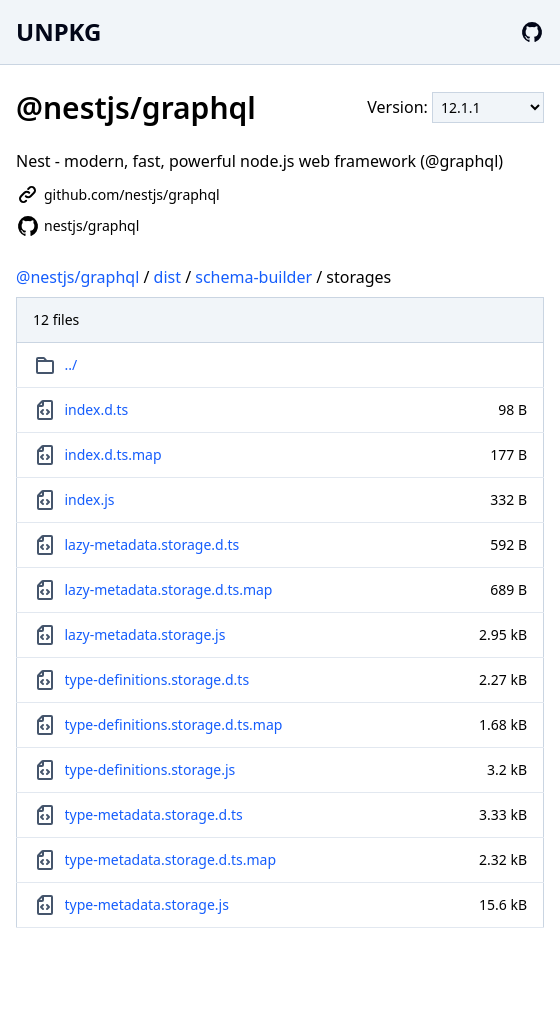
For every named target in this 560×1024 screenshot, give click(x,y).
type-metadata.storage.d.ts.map (171, 859)
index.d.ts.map (113, 454)
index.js (90, 499)
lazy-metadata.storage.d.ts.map (169, 589)
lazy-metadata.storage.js (145, 634)
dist (167, 277)
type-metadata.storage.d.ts (154, 814)
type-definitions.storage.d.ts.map (174, 724)
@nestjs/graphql (77, 277)
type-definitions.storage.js (150, 769)
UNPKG (58, 31)
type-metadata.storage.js (147, 904)
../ (71, 364)
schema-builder (253, 277)
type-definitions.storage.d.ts (157, 679)
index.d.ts (97, 409)
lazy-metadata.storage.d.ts (152, 544)
